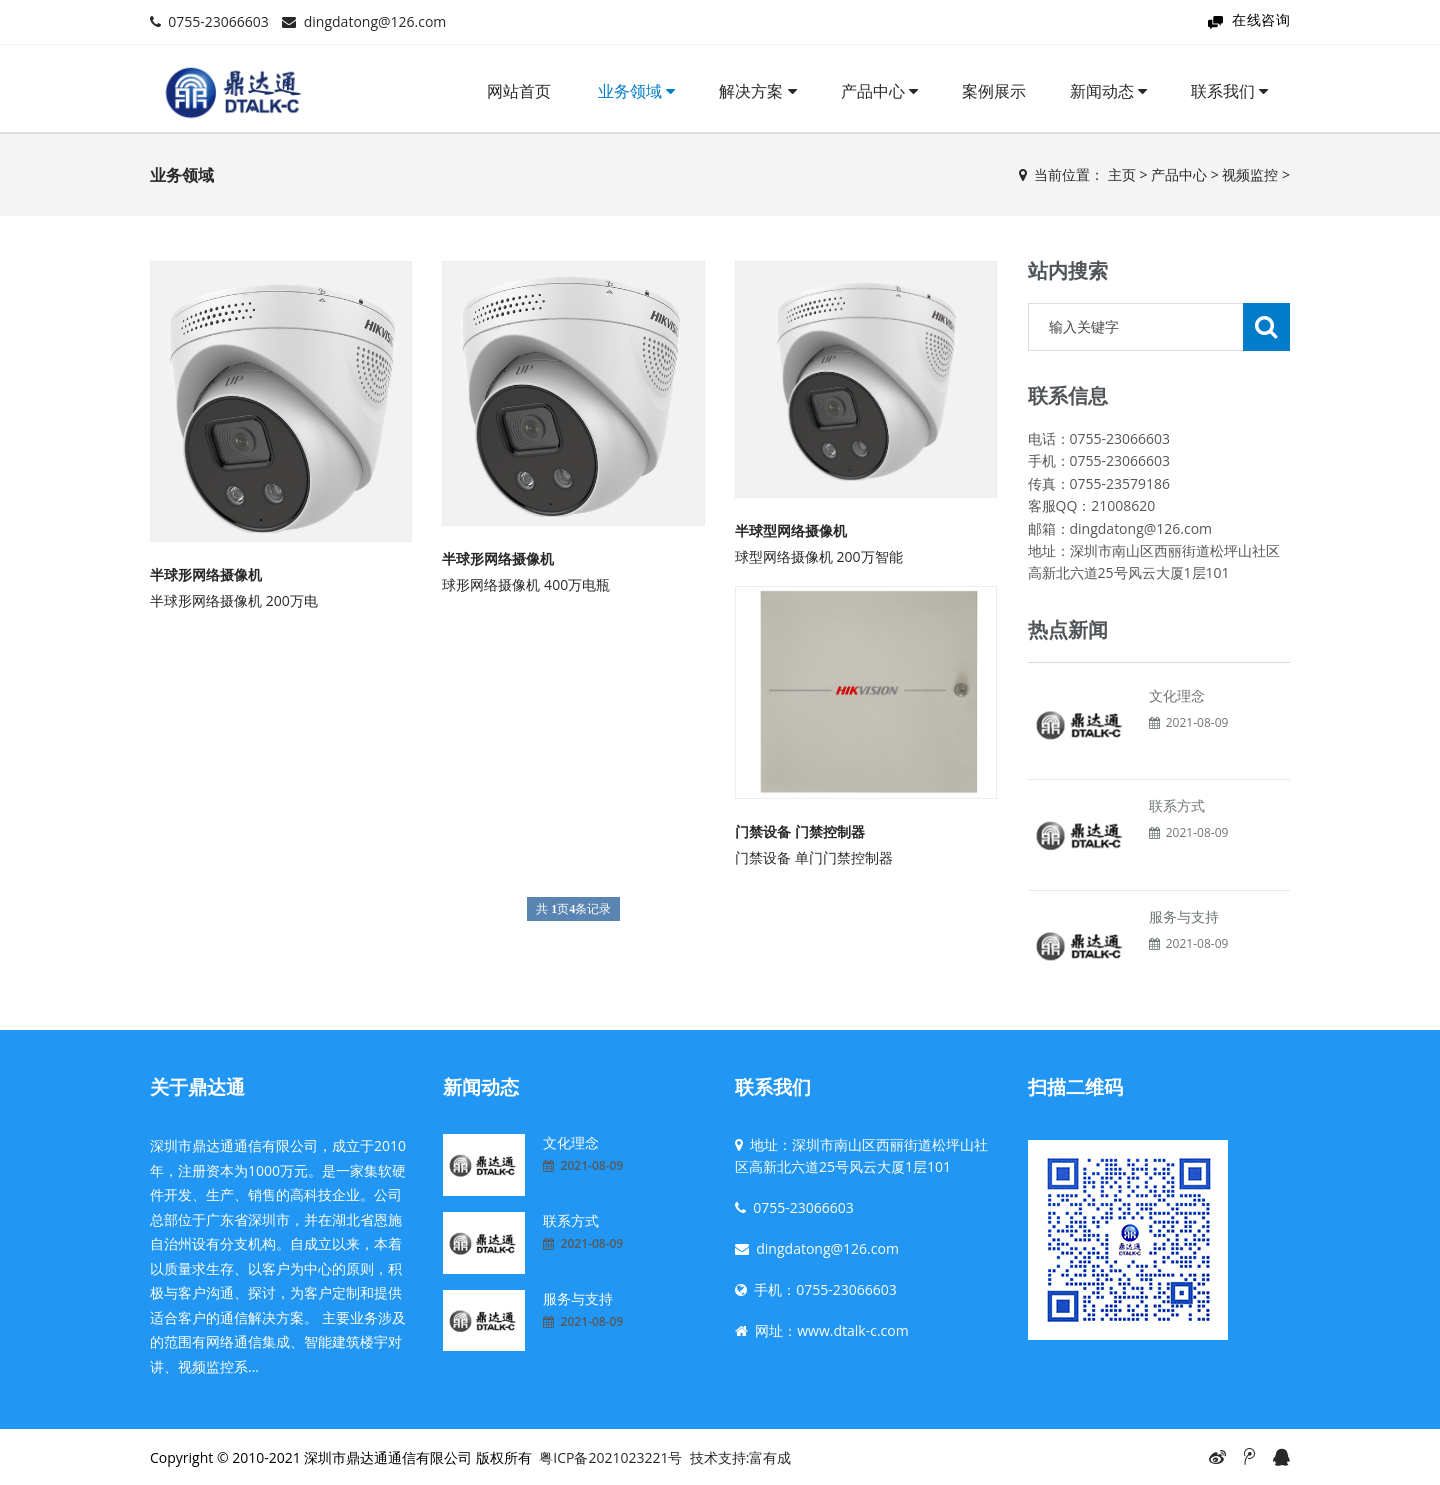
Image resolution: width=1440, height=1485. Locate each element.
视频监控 (1250, 174)
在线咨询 (1261, 19)
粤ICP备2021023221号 (610, 1457)
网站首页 (519, 91)
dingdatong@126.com (375, 21)
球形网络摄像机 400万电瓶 (526, 584)
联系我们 (1229, 91)
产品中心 (879, 91)
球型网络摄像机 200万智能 (819, 556)
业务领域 (636, 91)
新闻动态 (1108, 91)
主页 (1122, 174)
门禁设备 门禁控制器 (800, 831)
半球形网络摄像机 (206, 574)
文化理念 (1177, 695)
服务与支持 (1184, 916)
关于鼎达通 (197, 1087)
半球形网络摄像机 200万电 (234, 600)
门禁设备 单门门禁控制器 (814, 857)
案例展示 (994, 91)
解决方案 (757, 91)
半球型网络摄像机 (791, 530)
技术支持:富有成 (741, 1457)
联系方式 (1177, 805)
